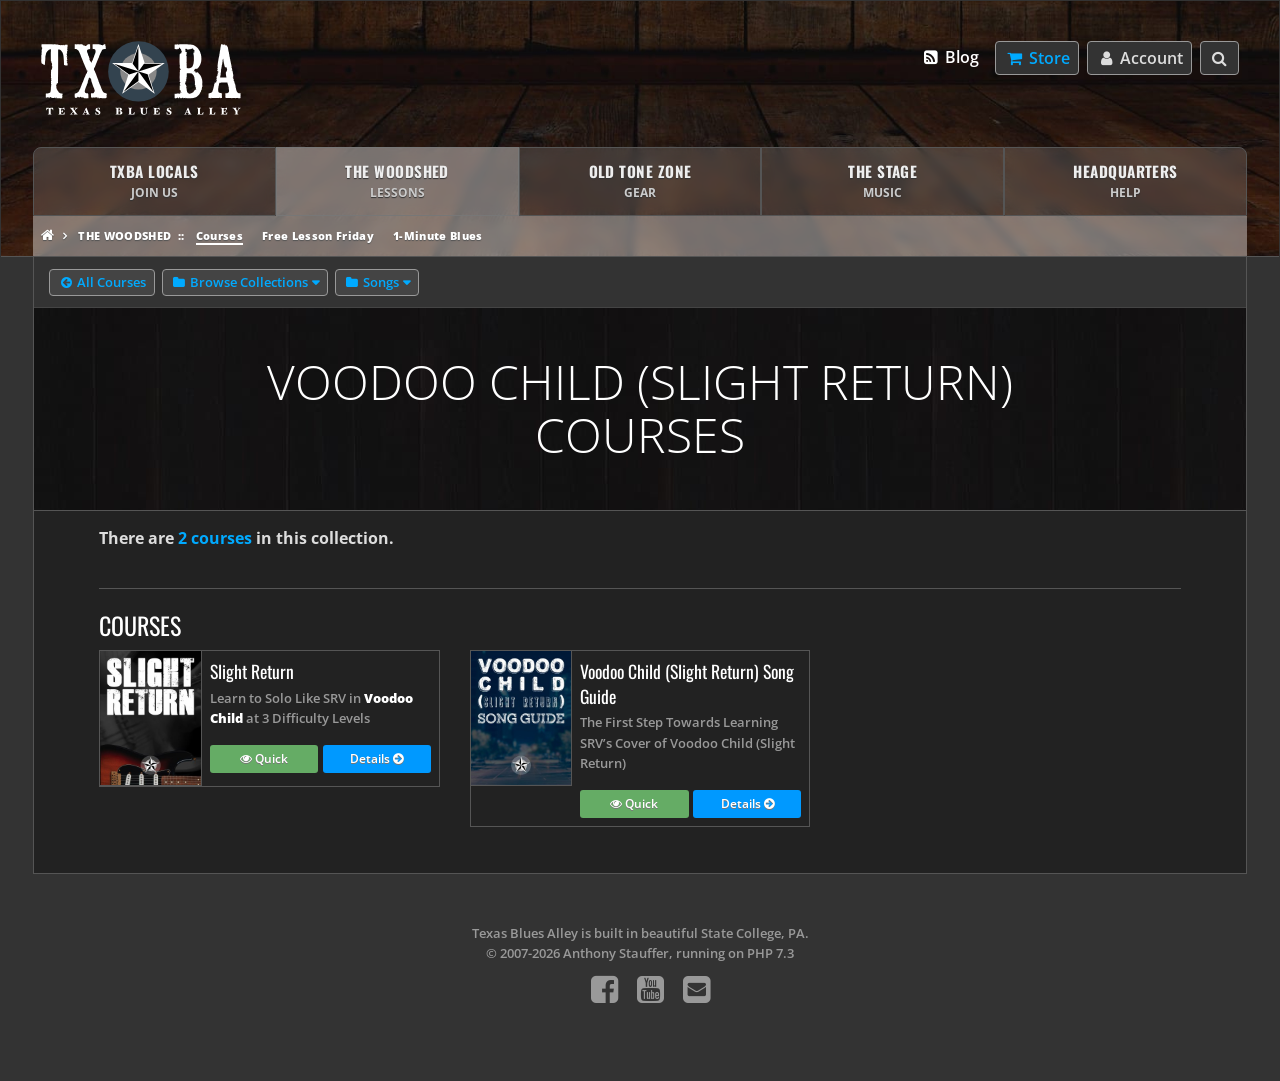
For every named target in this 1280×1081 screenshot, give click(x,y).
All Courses (102, 283)
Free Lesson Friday (318, 235)
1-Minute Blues (438, 235)
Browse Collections (239, 283)
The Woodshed (124, 235)
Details (376, 760)
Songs (371, 283)
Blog (950, 57)
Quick (264, 760)
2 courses (215, 538)
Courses (219, 235)
